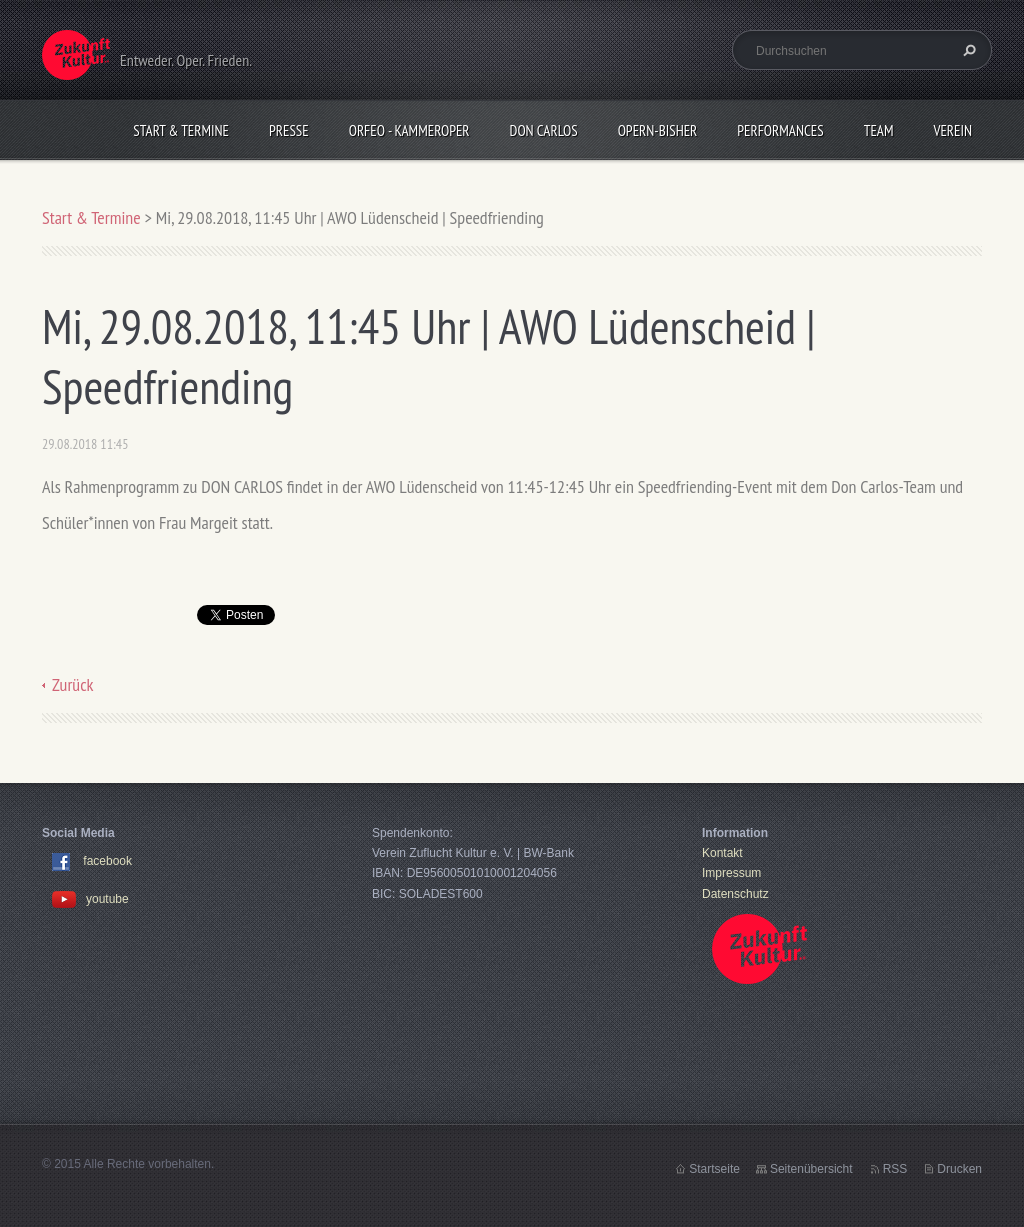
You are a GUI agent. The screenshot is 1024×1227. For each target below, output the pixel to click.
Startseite (714, 1169)
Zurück (73, 684)
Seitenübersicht (811, 1169)
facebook (107, 861)
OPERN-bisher (658, 130)
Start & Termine (181, 130)
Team (879, 130)
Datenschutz (735, 894)
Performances (780, 130)
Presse (289, 130)
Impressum (731, 873)
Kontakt (722, 853)
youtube (90, 899)
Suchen (967, 50)
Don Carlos (544, 130)
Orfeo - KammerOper (409, 130)
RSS (895, 1169)
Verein (952, 130)
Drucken (959, 1169)
